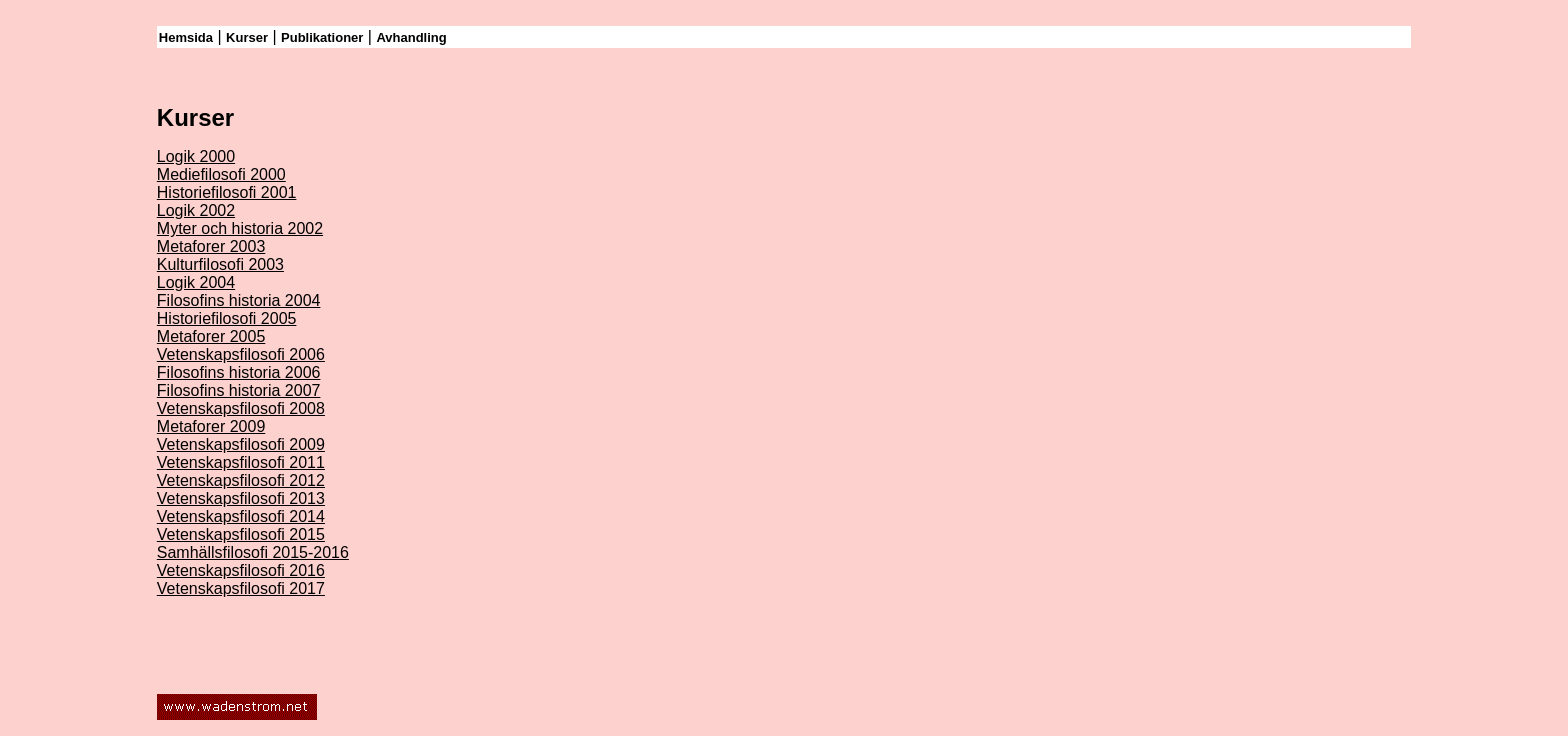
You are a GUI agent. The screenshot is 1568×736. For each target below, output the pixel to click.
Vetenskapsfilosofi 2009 (241, 444)
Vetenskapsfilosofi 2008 (241, 408)
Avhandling (411, 37)
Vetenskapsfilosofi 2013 (241, 498)
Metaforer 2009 (211, 426)
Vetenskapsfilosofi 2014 (241, 516)
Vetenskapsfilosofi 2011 (241, 462)
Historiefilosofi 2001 (227, 192)
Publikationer (322, 37)
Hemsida (186, 37)
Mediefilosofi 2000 (221, 174)
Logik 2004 (196, 282)
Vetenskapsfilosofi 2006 (241, 354)
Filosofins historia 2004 (239, 300)
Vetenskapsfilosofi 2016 (241, 570)
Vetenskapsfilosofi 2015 (241, 534)
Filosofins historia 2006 (239, 372)
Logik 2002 (196, 210)
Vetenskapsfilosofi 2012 (241, 480)
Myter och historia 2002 (240, 228)
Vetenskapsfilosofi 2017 (241, 588)
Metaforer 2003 (211, 246)
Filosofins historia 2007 (239, 390)
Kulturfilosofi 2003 (220, 264)
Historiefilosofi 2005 (227, 318)
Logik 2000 (196, 156)
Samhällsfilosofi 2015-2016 (253, 552)
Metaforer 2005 (211, 336)
